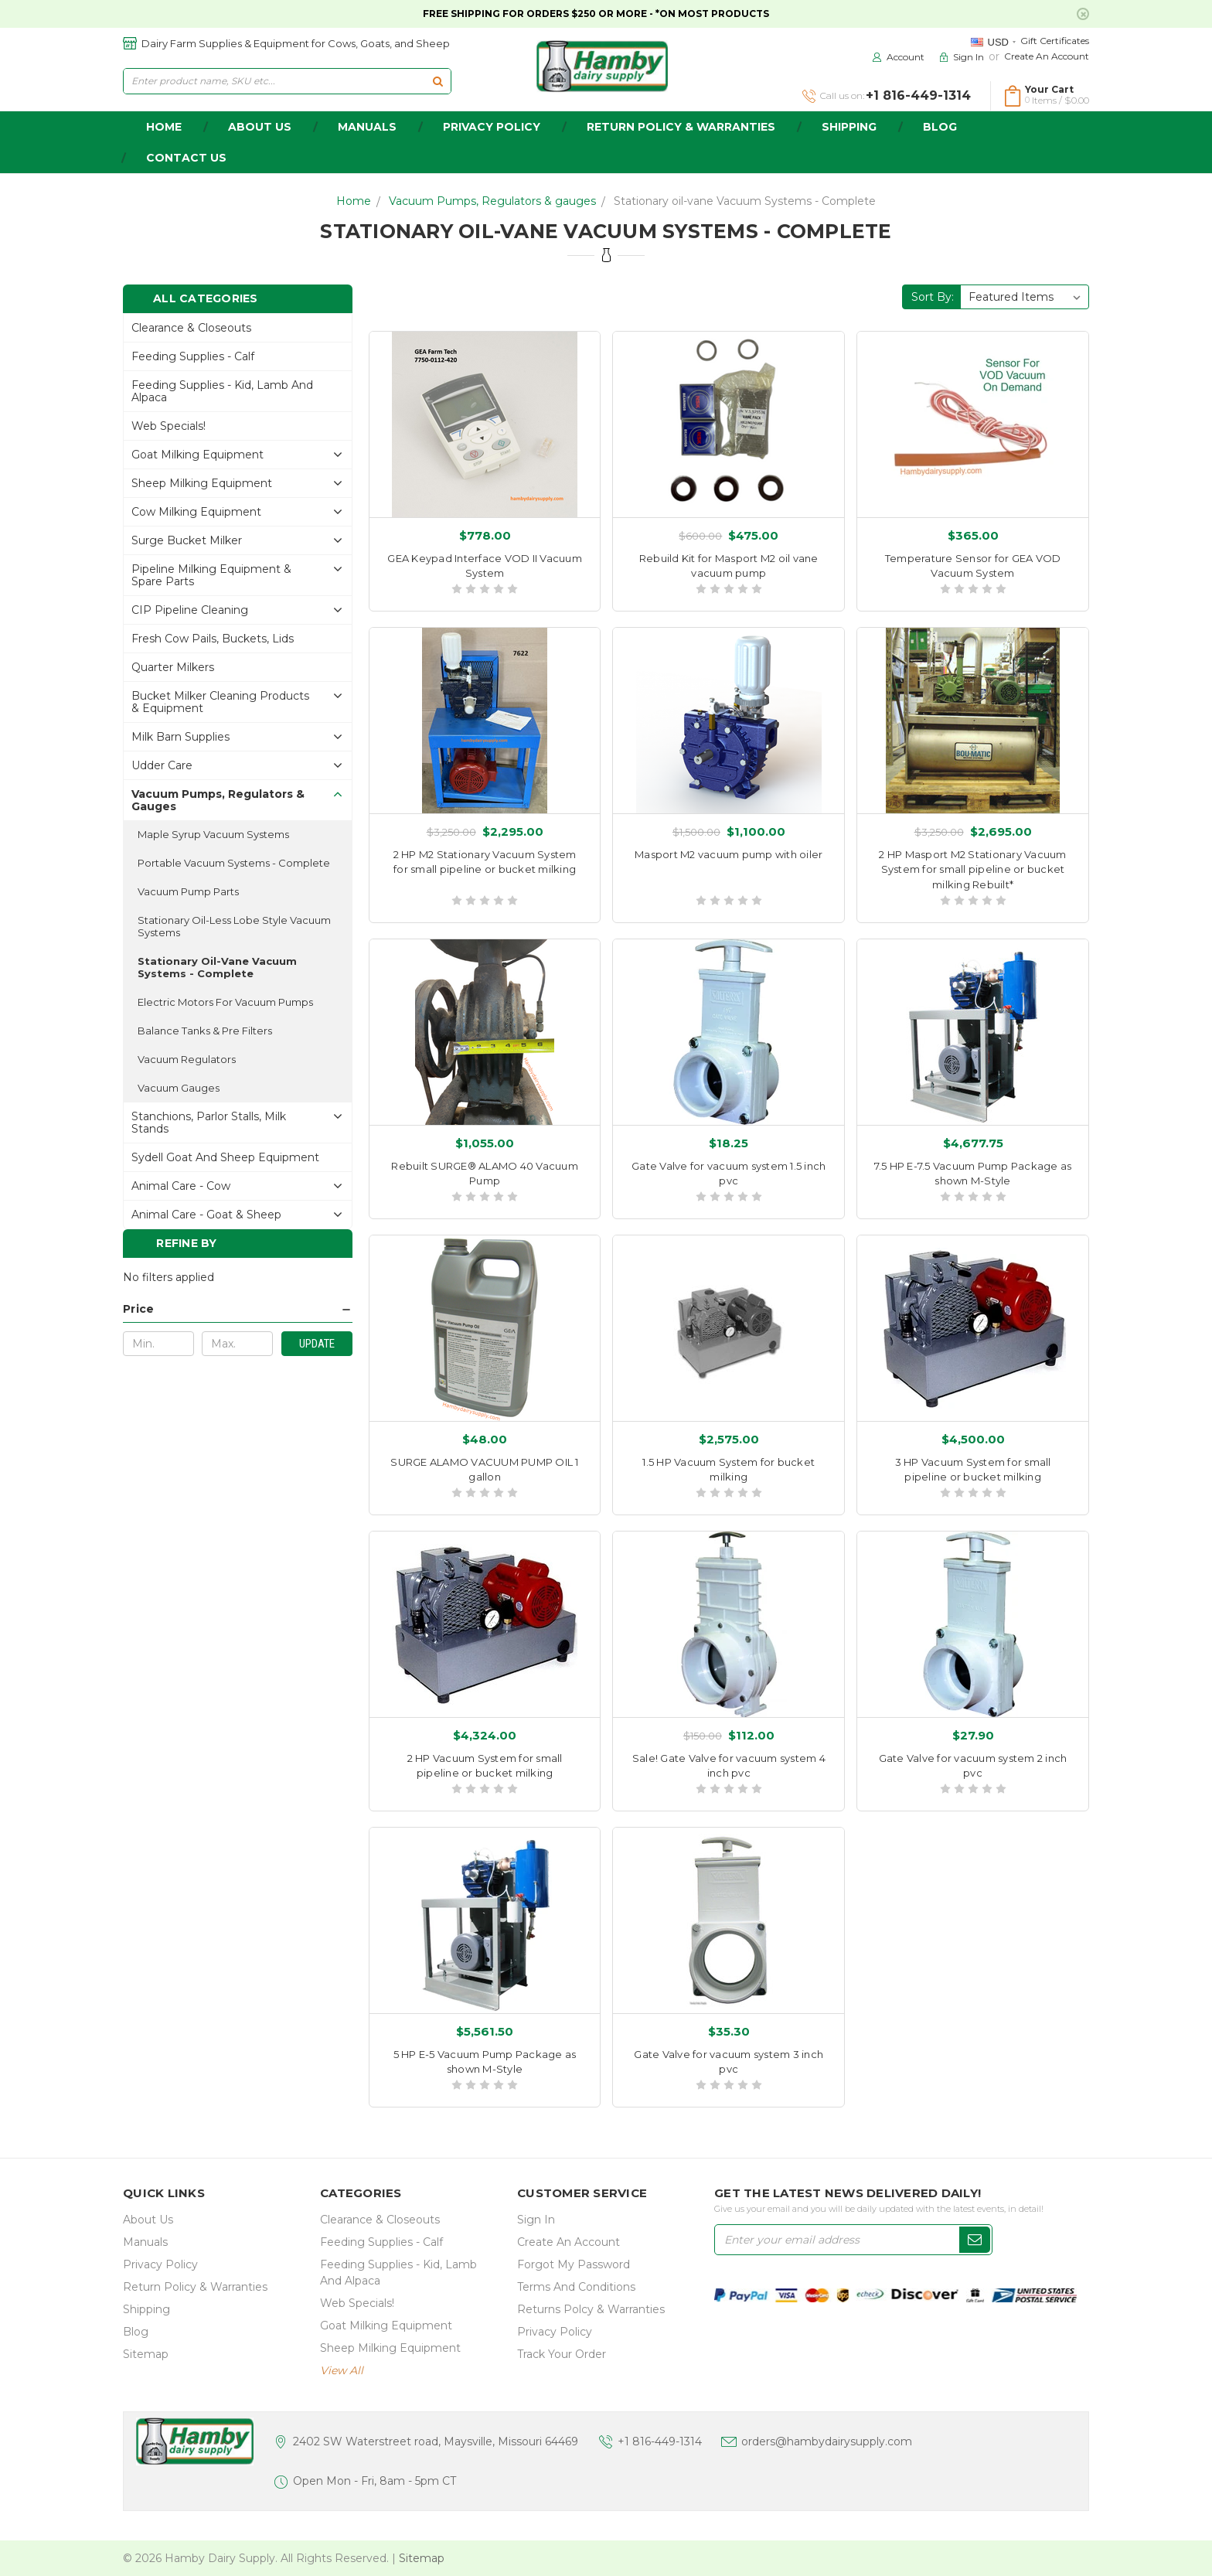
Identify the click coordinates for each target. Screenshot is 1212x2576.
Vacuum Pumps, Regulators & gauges (492, 201)
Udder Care (161, 765)
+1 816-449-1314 (660, 2441)
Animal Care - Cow (180, 1186)
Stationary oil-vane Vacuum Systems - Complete (745, 201)
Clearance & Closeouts (191, 328)
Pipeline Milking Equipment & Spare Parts (211, 575)
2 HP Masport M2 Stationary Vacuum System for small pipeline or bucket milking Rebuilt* (972, 869)
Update (317, 1344)
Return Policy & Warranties (681, 127)
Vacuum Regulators (187, 1059)
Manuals (367, 127)
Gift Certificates (1054, 40)
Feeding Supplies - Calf (192, 356)
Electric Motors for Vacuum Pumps (225, 1002)
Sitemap (146, 2354)
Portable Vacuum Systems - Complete (234, 863)
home (164, 127)
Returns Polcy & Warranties (591, 2309)
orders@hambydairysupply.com (826, 2441)
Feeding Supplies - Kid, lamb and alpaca (222, 391)
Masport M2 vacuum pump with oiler (728, 854)
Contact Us (186, 158)
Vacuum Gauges (179, 1088)
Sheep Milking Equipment (201, 483)
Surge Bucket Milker (186, 540)
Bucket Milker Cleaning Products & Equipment (220, 702)
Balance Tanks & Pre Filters (205, 1030)
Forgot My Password (573, 2264)
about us (259, 127)
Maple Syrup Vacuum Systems (213, 834)
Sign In (536, 2220)
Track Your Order (561, 2354)
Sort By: (932, 297)
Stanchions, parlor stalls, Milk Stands (208, 1122)
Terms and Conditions (576, 2287)
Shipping (849, 127)
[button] (237, 1309)
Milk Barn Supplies (180, 737)
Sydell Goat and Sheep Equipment (225, 1157)
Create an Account (1046, 56)
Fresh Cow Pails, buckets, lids (212, 639)
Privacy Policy (491, 127)
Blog (940, 127)
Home (353, 201)
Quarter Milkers (172, 667)
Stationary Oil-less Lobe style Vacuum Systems (234, 926)
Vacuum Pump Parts (188, 891)
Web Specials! (168, 426)
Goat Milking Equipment (197, 455)
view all (341, 2370)
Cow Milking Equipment (196, 512)
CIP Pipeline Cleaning (189, 610)
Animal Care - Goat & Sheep (206, 1215)
